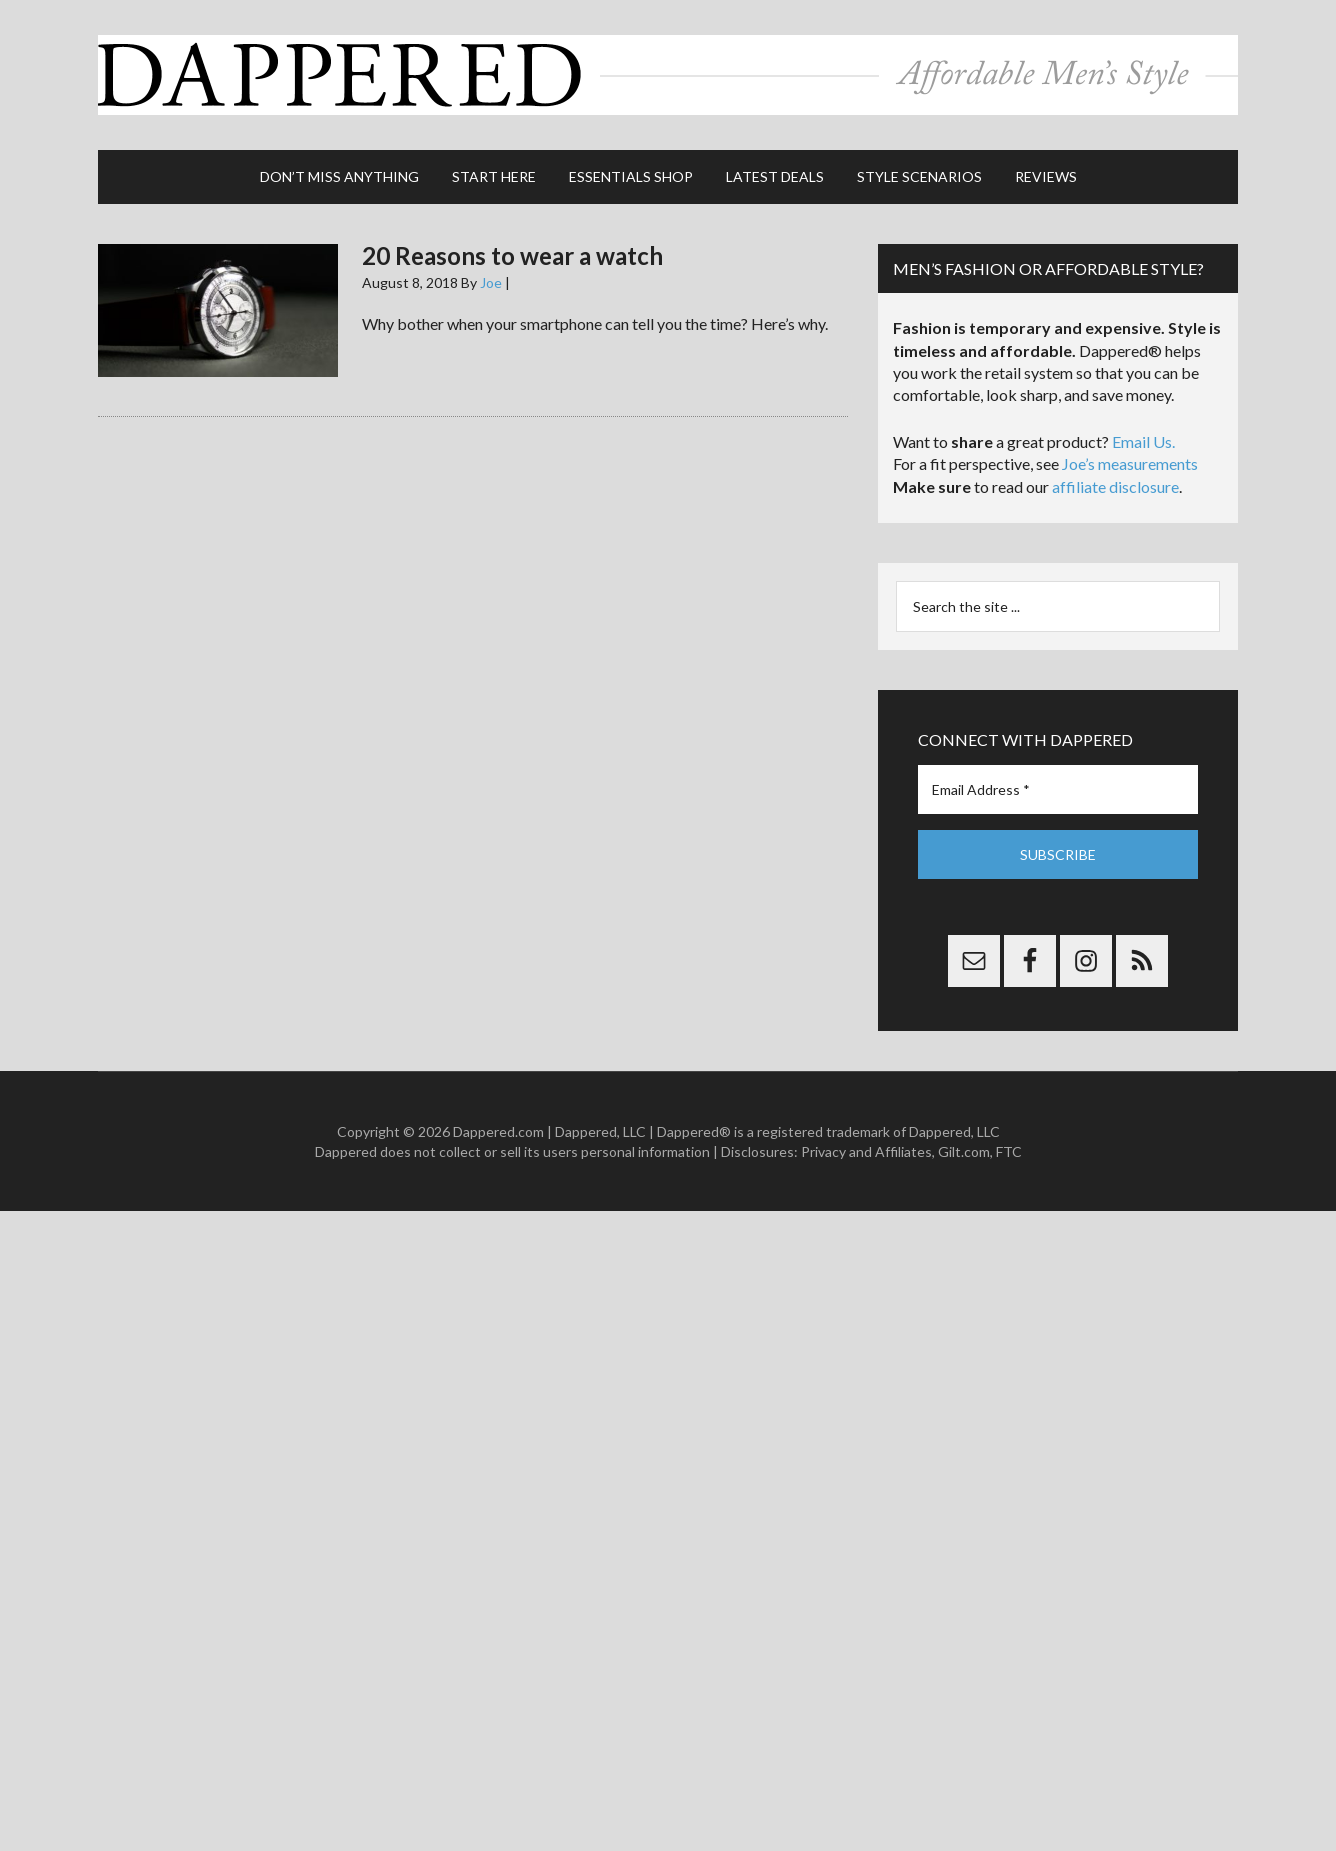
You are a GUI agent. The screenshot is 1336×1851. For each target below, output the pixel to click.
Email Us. (1143, 441)
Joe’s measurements (1130, 463)
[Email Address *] (1058, 789)
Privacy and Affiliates (866, 1151)
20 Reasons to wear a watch (512, 255)
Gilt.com (964, 1151)
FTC (1009, 1151)
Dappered (668, 75)
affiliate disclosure (1115, 486)
